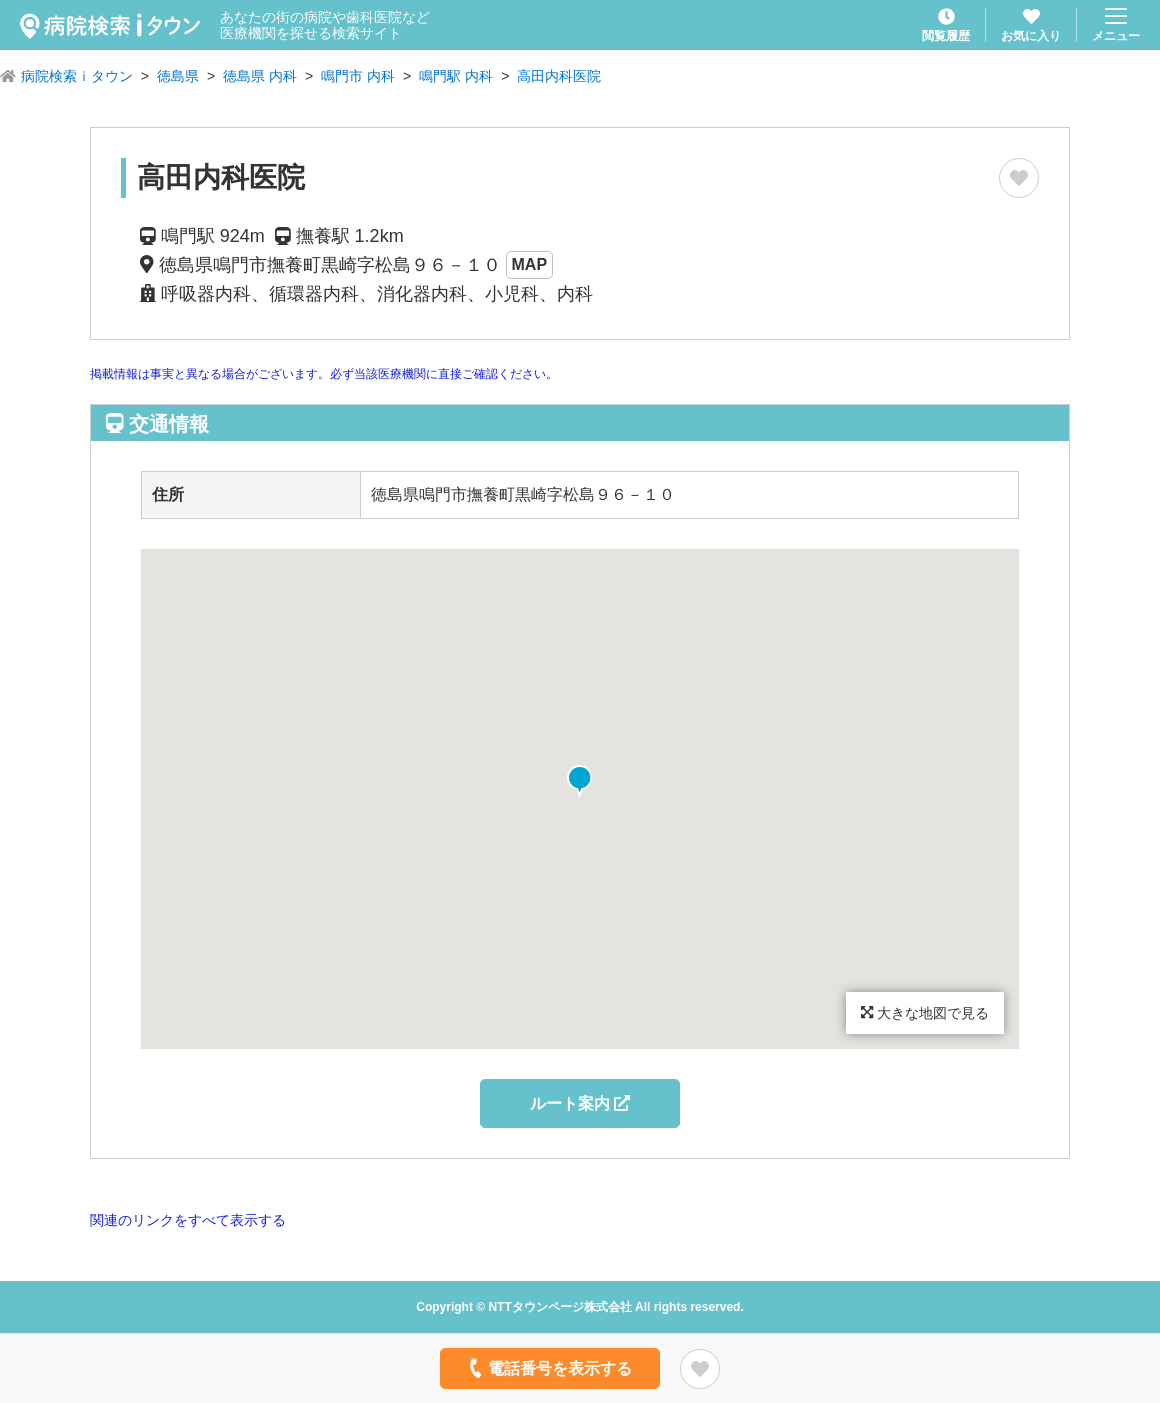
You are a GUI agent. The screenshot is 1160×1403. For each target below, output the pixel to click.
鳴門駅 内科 (456, 76)
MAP (530, 264)
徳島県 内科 (260, 76)
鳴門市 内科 (358, 76)
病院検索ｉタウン (77, 76)
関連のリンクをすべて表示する (188, 1220)
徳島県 (178, 76)
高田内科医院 (559, 76)
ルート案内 (580, 1103)
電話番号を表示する (548, 1368)
